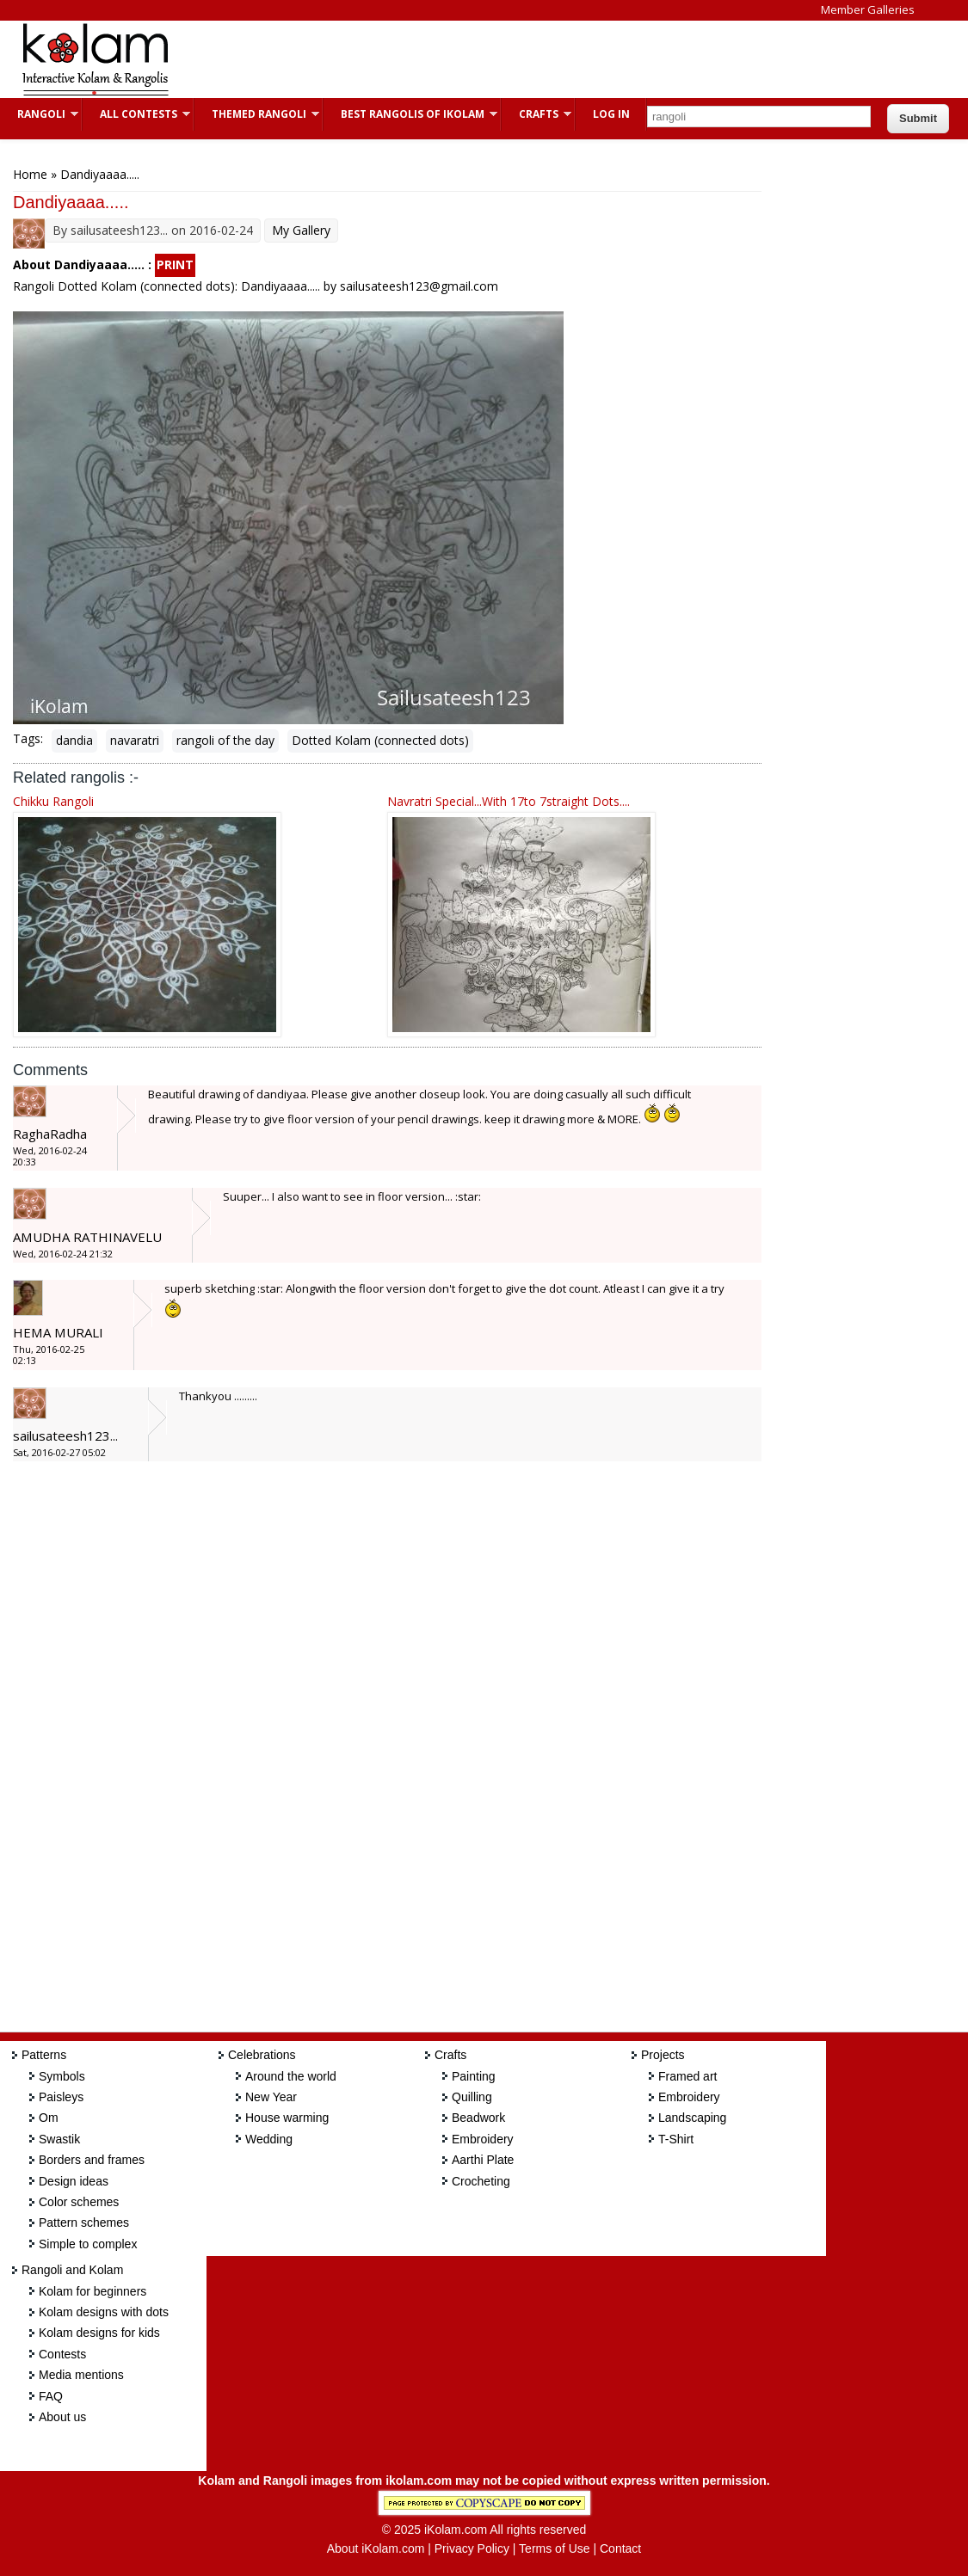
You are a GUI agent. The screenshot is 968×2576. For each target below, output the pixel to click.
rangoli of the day (225, 740)
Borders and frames (92, 2160)
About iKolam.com (376, 2548)
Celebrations (262, 2055)
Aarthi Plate (483, 2160)
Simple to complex (88, 2244)
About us (62, 2417)
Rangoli (39, 114)
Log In (611, 114)
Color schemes (79, 2202)
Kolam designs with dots (104, 2312)
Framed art (687, 2076)
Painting (474, 2076)
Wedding (269, 2139)
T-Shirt (676, 2139)
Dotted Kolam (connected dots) (380, 740)
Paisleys (61, 2097)
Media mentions (81, 2375)
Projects (663, 2055)
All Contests (136, 114)
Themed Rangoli (256, 114)
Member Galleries (868, 9)
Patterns (44, 2055)
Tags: (28, 738)
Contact (620, 2548)
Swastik (59, 2139)
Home (30, 174)
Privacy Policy (472, 2548)
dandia (74, 740)
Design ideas (73, 2181)
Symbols (62, 2076)
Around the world (290, 2076)
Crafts (536, 114)
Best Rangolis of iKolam (410, 114)
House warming (287, 2117)
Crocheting (481, 2181)
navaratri (134, 740)
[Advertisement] (502, 59)
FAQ (51, 2396)
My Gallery (301, 230)
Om (49, 2117)
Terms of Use (554, 2548)
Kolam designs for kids (99, 2332)
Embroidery (483, 2139)
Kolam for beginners (92, 2291)
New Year (271, 2097)
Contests (62, 2354)
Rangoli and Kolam (72, 2270)
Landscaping (692, 2117)
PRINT (175, 264)
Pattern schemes (84, 2222)
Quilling (472, 2097)
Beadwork (478, 2117)
